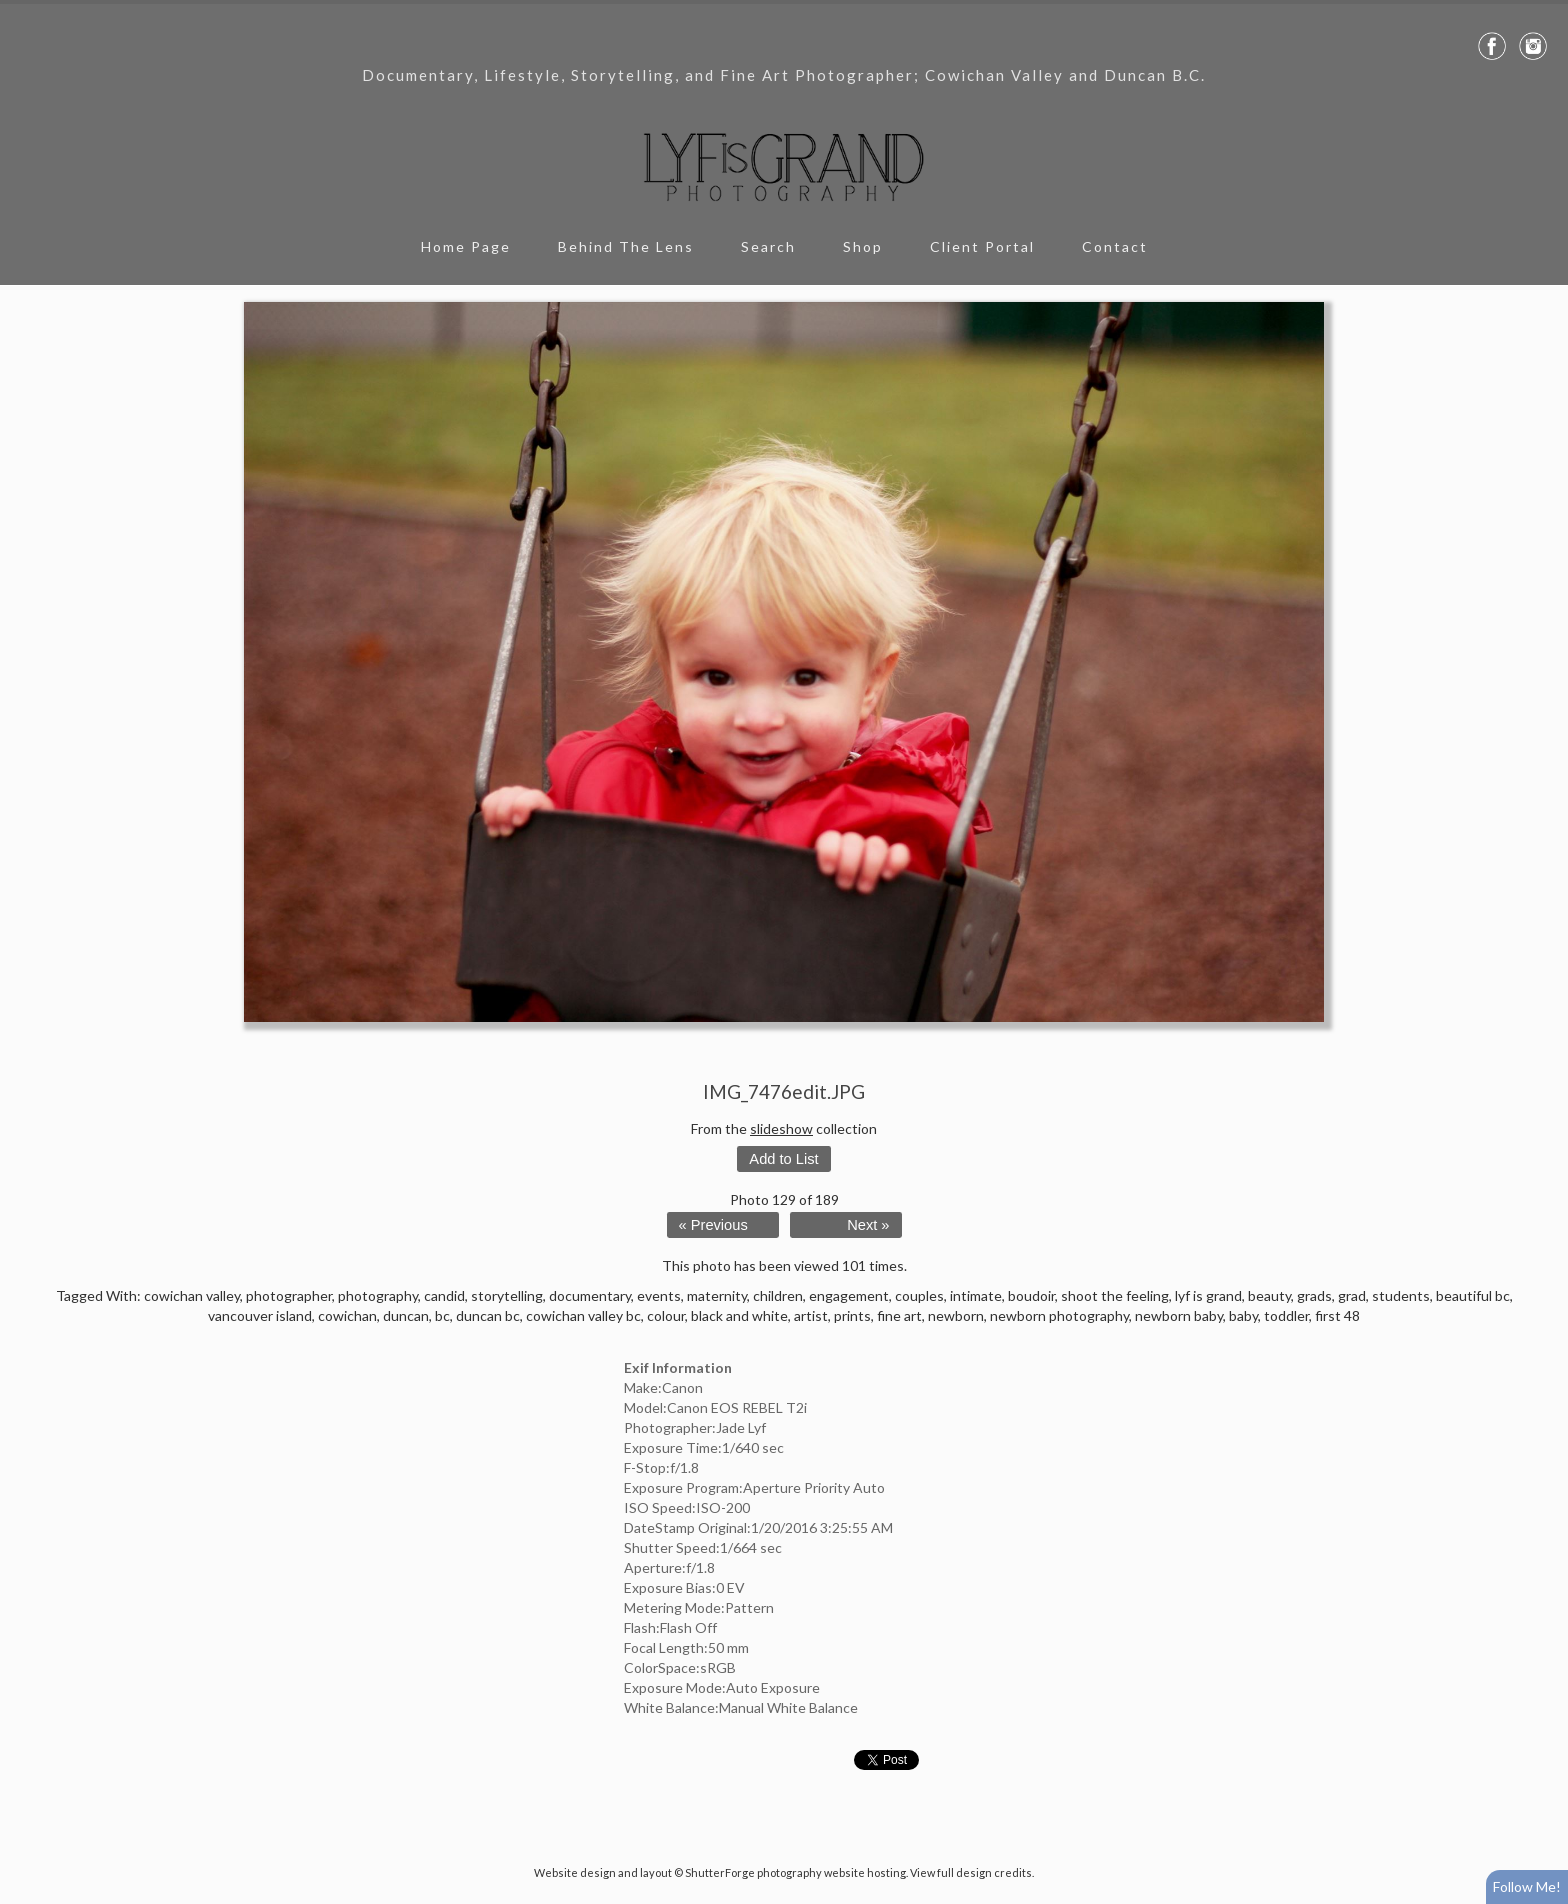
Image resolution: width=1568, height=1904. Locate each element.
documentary (590, 1295)
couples (919, 1295)
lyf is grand (1208, 1295)
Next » (868, 1225)
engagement (849, 1295)
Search (768, 246)
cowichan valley (192, 1295)
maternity (717, 1295)
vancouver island (260, 1315)
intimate (976, 1295)
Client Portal (982, 246)
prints (852, 1315)
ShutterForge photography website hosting (795, 1872)
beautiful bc (1473, 1295)
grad (1352, 1295)
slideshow (781, 1128)
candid (444, 1295)
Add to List (783, 1159)
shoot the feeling (1115, 1295)
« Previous (713, 1225)
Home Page (466, 246)
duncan (406, 1315)
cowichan (347, 1315)
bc (442, 1315)
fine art (899, 1315)
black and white (739, 1315)
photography (378, 1295)
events (659, 1295)
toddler (1286, 1315)
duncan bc (488, 1315)
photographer (289, 1295)
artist (811, 1315)
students (1401, 1295)
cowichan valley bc (583, 1315)
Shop (863, 246)
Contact (1115, 246)
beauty (1269, 1295)
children (778, 1295)
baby (1243, 1315)
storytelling (507, 1295)
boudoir (1031, 1295)
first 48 (1337, 1315)
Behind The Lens (626, 246)
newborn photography (1059, 1315)
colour (666, 1315)
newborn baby (1179, 1315)
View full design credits (971, 1872)
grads (1314, 1295)
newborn (956, 1315)
